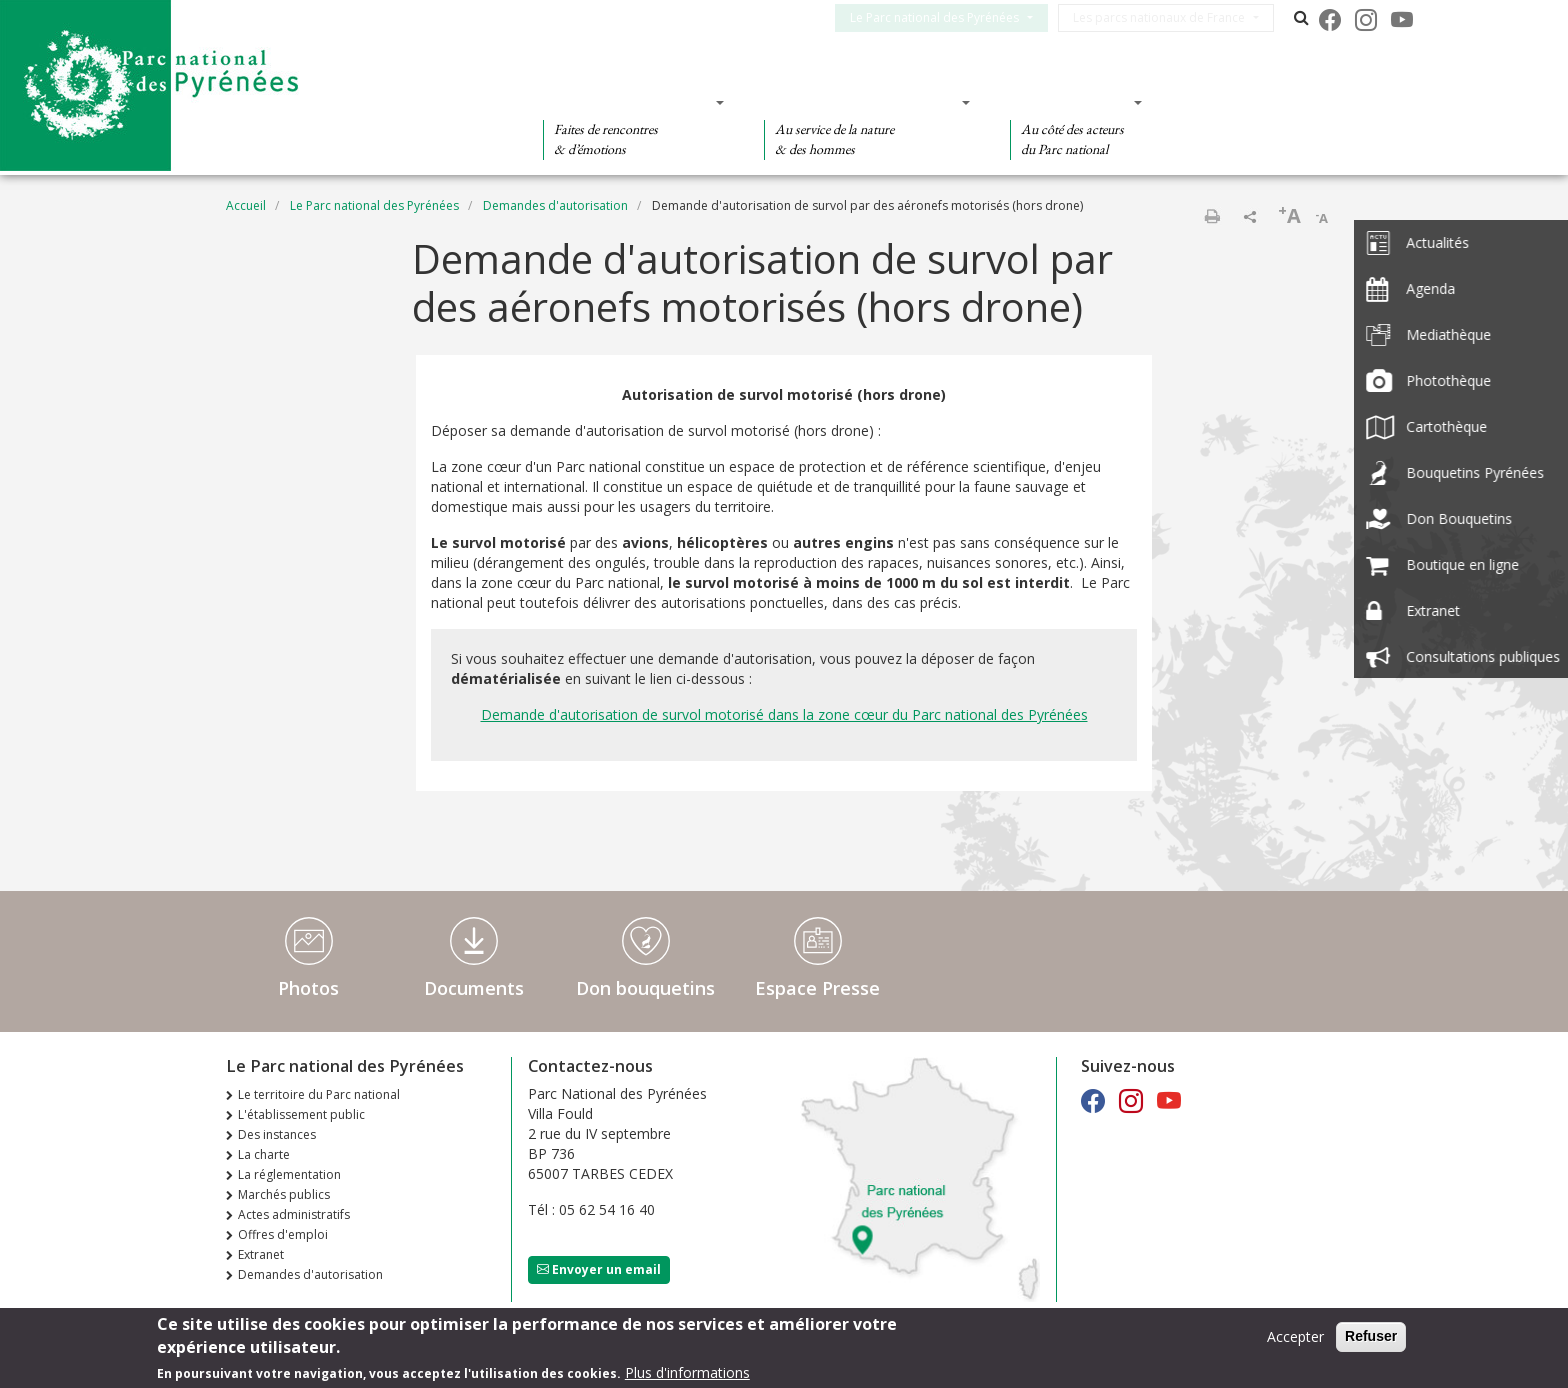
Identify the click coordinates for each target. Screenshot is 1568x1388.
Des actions (1070, 102)
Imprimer (1212, 216)
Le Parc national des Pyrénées (946, 17)
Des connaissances (860, 102)
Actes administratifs (294, 1214)
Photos (308, 988)
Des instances (277, 1134)
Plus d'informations (687, 1373)
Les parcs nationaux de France (1171, 17)
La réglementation (289, 1174)
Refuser (1371, 1337)
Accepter (1295, 1337)
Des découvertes (627, 102)
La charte (264, 1154)
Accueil (246, 205)
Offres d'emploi (283, 1234)
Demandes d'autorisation (555, 205)
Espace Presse (817, 988)
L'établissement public (301, 1114)
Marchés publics (284, 1194)
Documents (474, 988)
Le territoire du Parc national (319, 1094)
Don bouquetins (645, 988)
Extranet (261, 1254)
